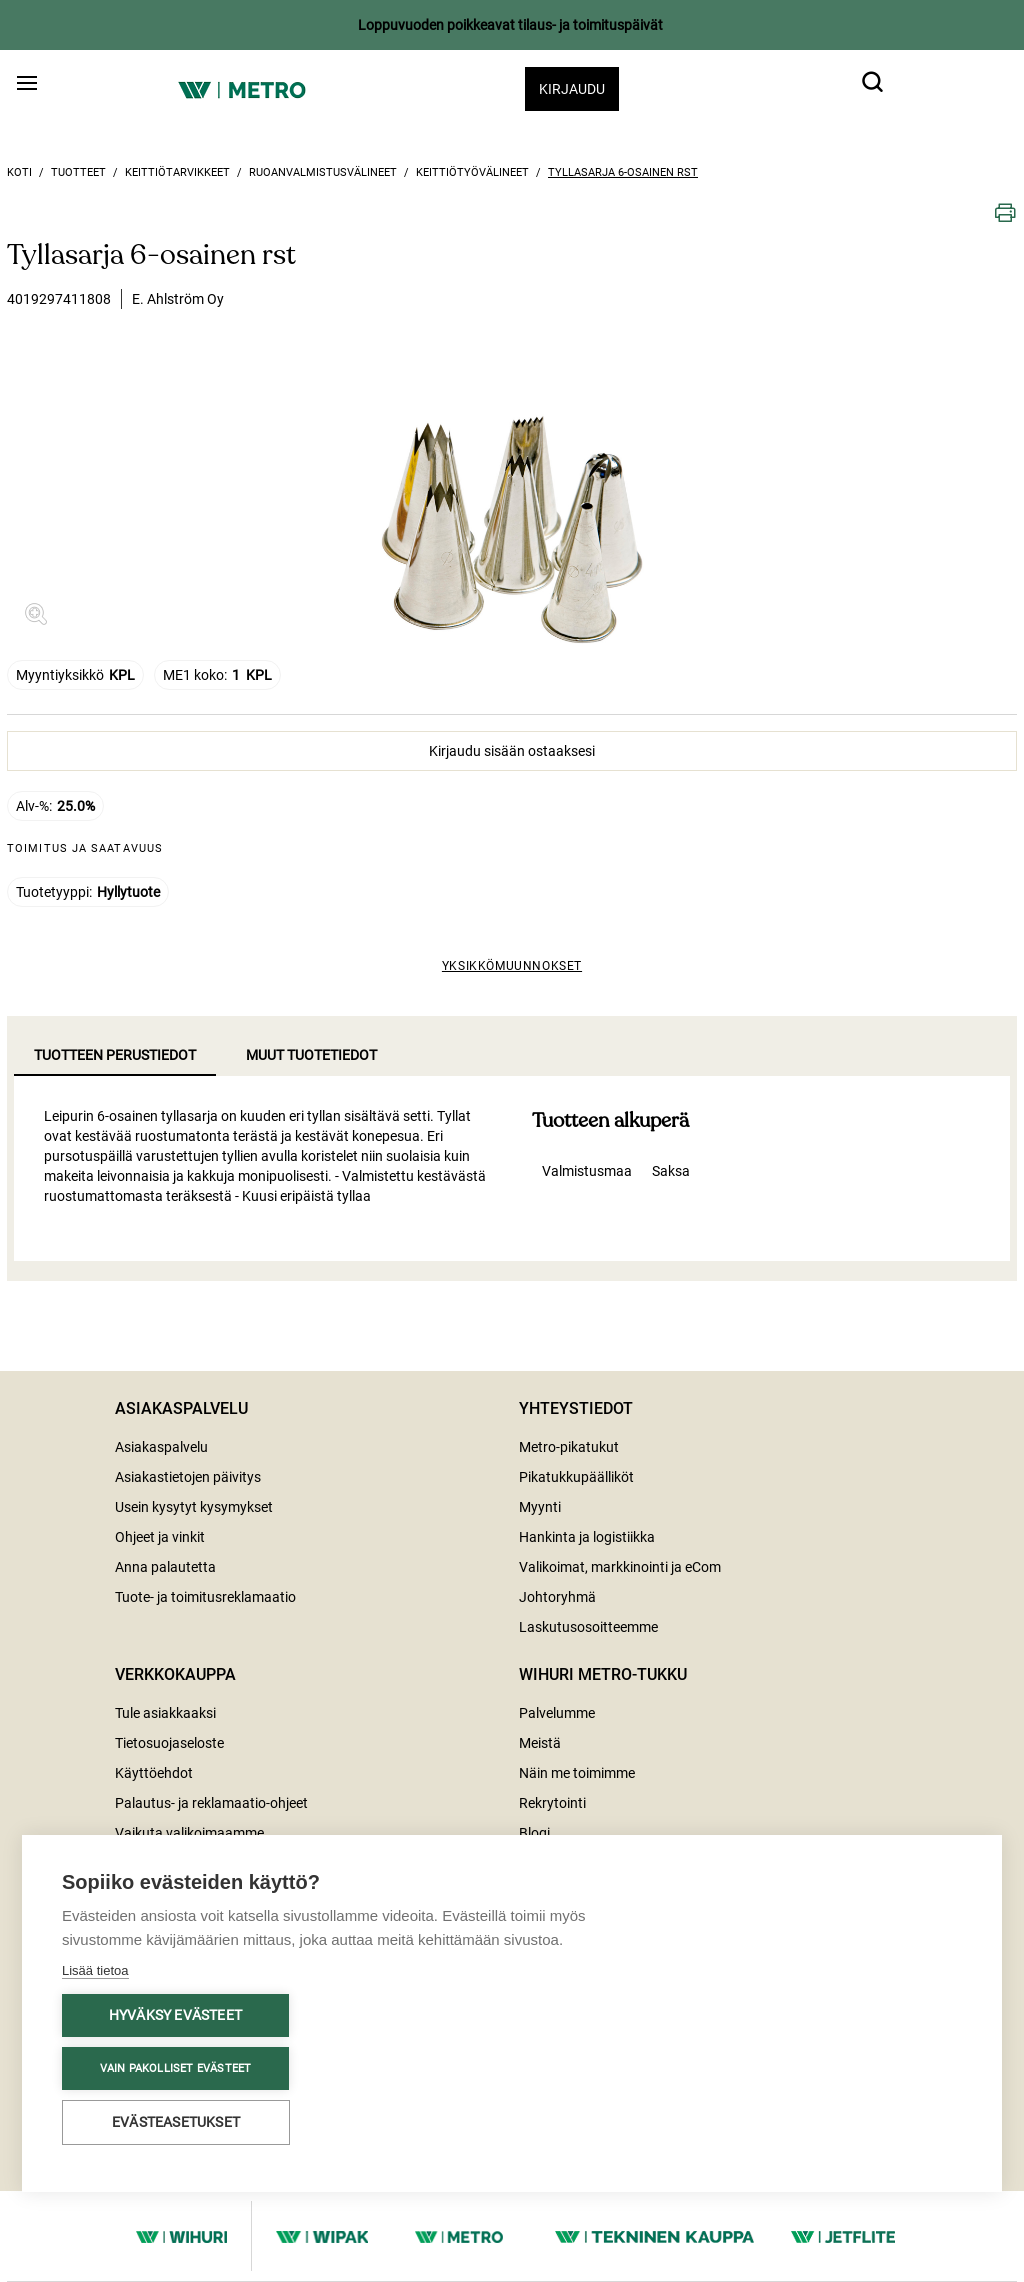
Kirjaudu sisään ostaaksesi (512, 751)
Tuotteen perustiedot (115, 1055)
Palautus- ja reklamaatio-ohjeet (211, 1803)
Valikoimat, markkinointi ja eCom (620, 1567)
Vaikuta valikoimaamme (189, 1833)
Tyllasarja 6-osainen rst (623, 172)
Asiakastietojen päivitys (188, 1477)
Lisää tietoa (95, 1970)
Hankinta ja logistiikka (587, 1537)
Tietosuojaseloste (169, 1743)
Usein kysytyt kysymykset (194, 1507)
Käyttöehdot (154, 1773)
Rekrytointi (552, 1803)
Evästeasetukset (176, 2122)
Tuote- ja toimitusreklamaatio (205, 1597)
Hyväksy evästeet (175, 2015)
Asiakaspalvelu (161, 1447)
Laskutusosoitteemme (588, 1627)
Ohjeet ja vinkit (160, 1537)
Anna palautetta (165, 1567)
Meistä (540, 1743)
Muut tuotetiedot (311, 1055)
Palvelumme (557, 1713)
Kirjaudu (572, 89)
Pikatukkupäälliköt (576, 1477)
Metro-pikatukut (569, 1447)
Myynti (540, 1507)
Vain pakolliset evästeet (176, 2068)
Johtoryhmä (557, 1597)
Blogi (534, 1833)
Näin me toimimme (577, 1773)
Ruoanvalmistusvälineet (323, 172)
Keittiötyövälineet (472, 172)
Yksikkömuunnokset (512, 966)
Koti (19, 172)
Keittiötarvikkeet (177, 172)
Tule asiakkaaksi (165, 1713)
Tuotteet (78, 172)
